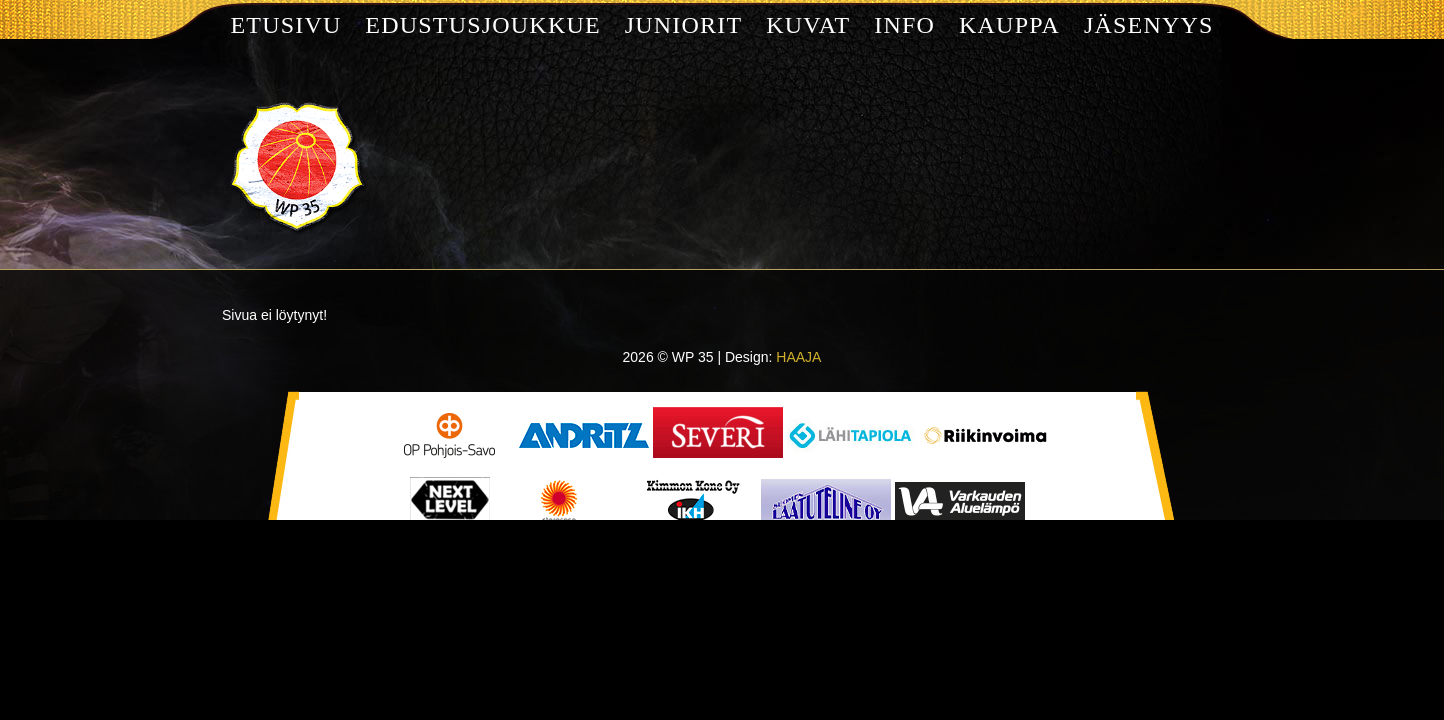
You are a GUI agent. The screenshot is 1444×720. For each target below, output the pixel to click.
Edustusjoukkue (482, 25)
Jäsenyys (1149, 25)
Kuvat (808, 25)
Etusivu (285, 25)
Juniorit (684, 25)
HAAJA (798, 357)
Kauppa (1009, 25)
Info (904, 25)
